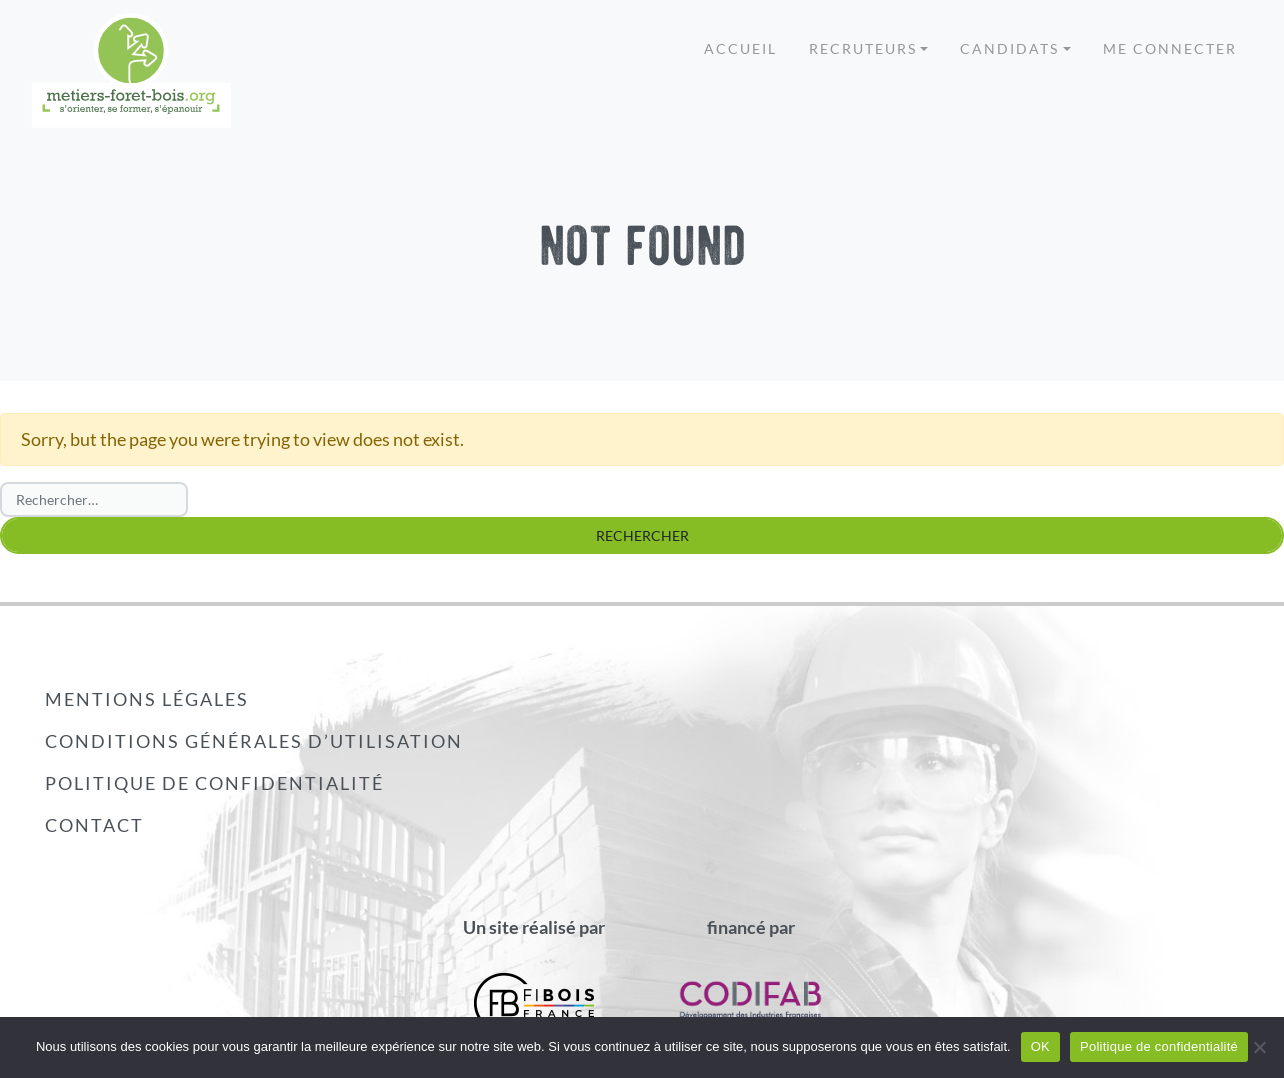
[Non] (1259, 1047)
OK (1040, 1046)
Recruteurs (863, 48)
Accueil (740, 48)
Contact (94, 825)
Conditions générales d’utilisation (254, 741)
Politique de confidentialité (214, 783)
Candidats (1009, 48)
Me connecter (1170, 48)
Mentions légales (147, 699)
